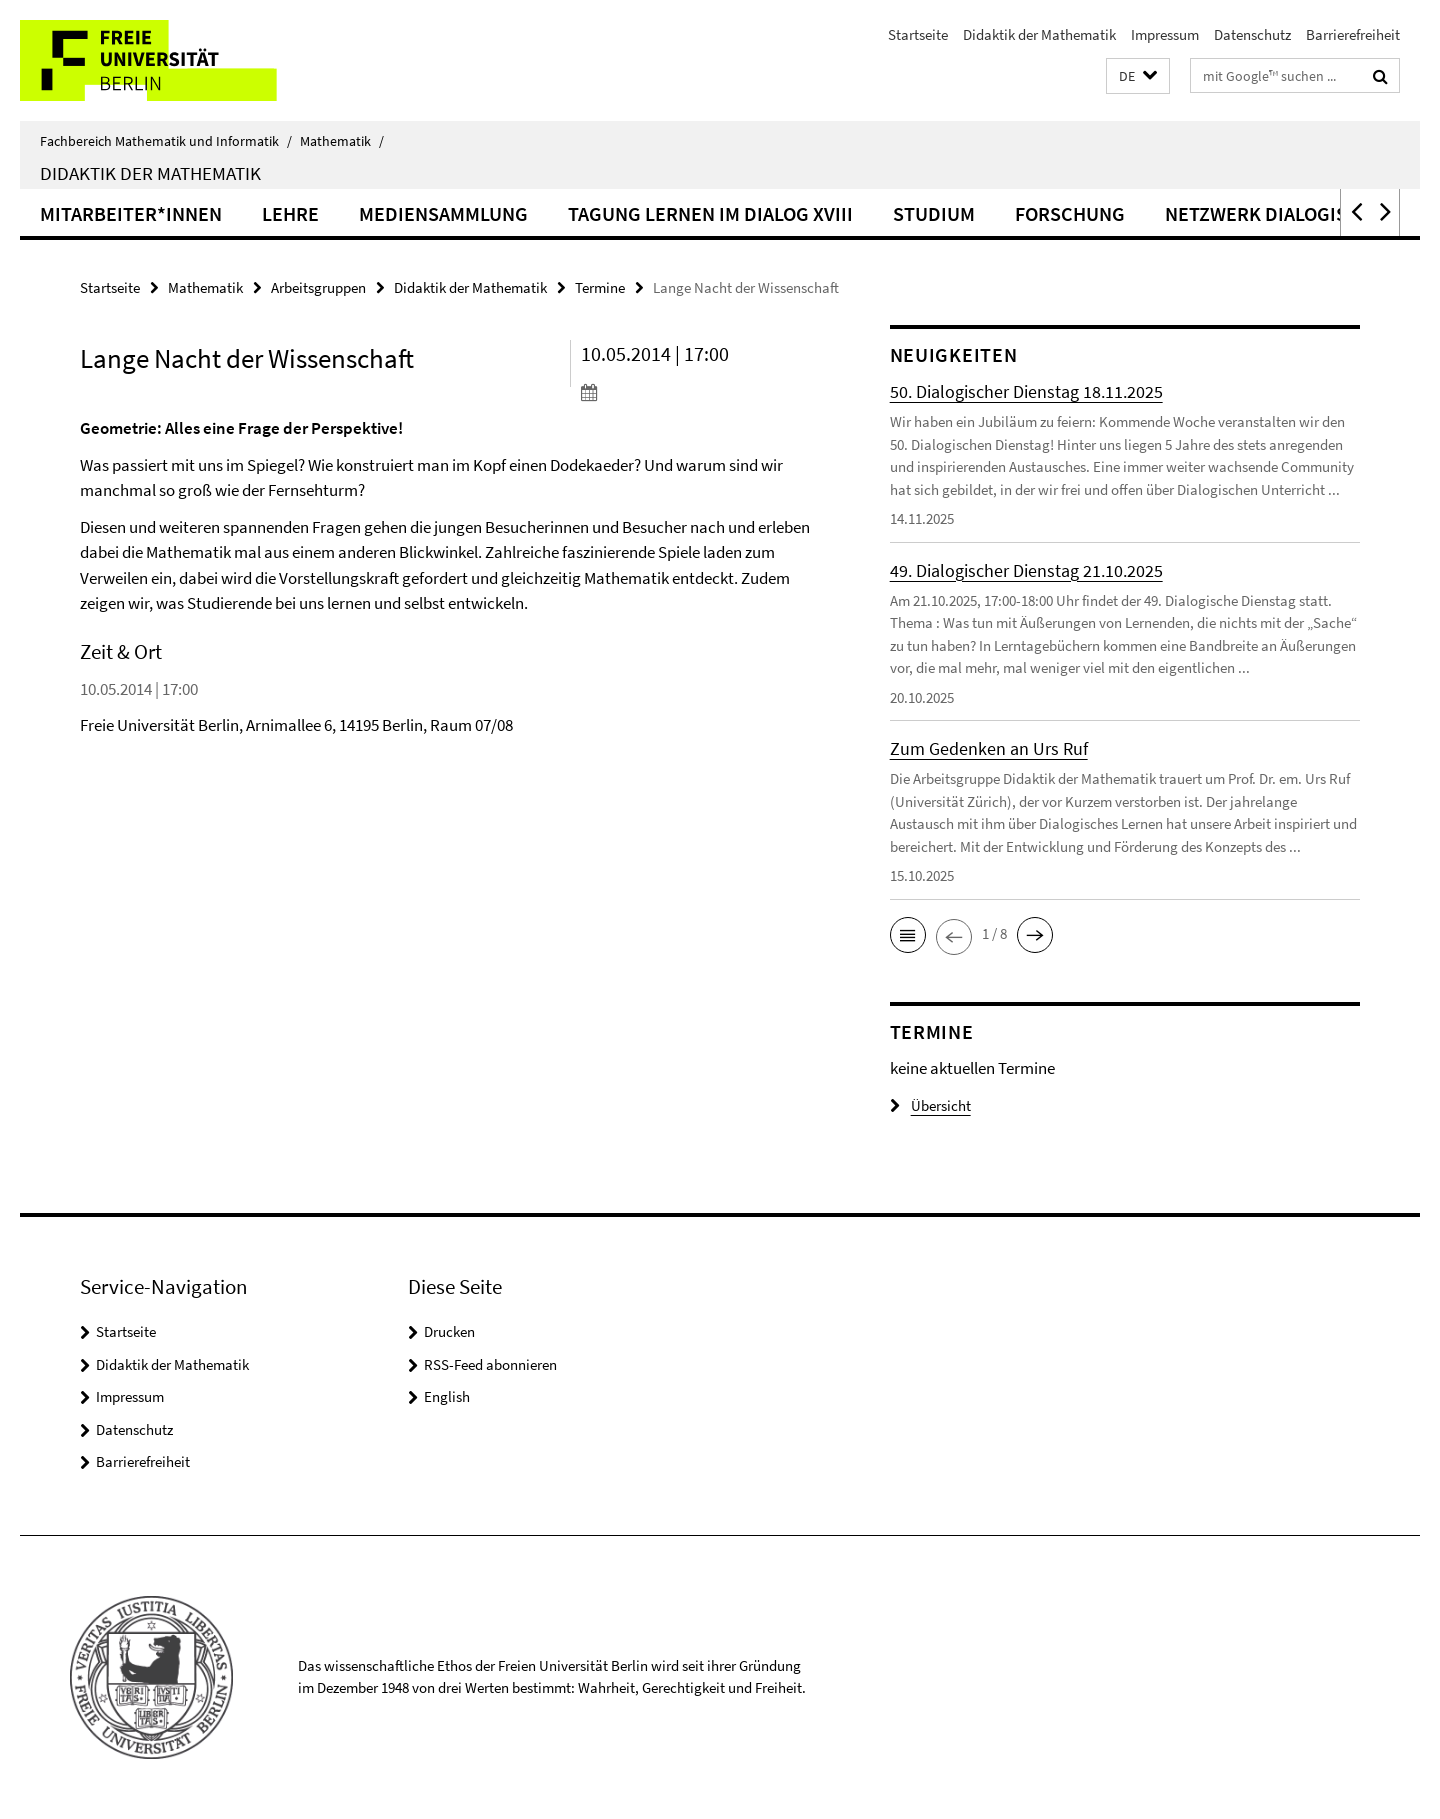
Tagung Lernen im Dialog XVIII (710, 213)
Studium (934, 213)
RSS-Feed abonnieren (490, 1364)
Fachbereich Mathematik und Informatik (166, 141)
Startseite (918, 34)
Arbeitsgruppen (318, 287)
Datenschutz (1252, 34)
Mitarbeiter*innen (131, 213)
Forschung (1070, 213)
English (447, 1396)
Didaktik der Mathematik (1039, 34)
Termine (600, 287)
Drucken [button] (449, 1331)
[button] (1138, 76)
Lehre (290, 213)
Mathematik (342, 141)
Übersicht (930, 1105)
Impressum (1165, 34)
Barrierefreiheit (1353, 34)
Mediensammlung (443, 213)
